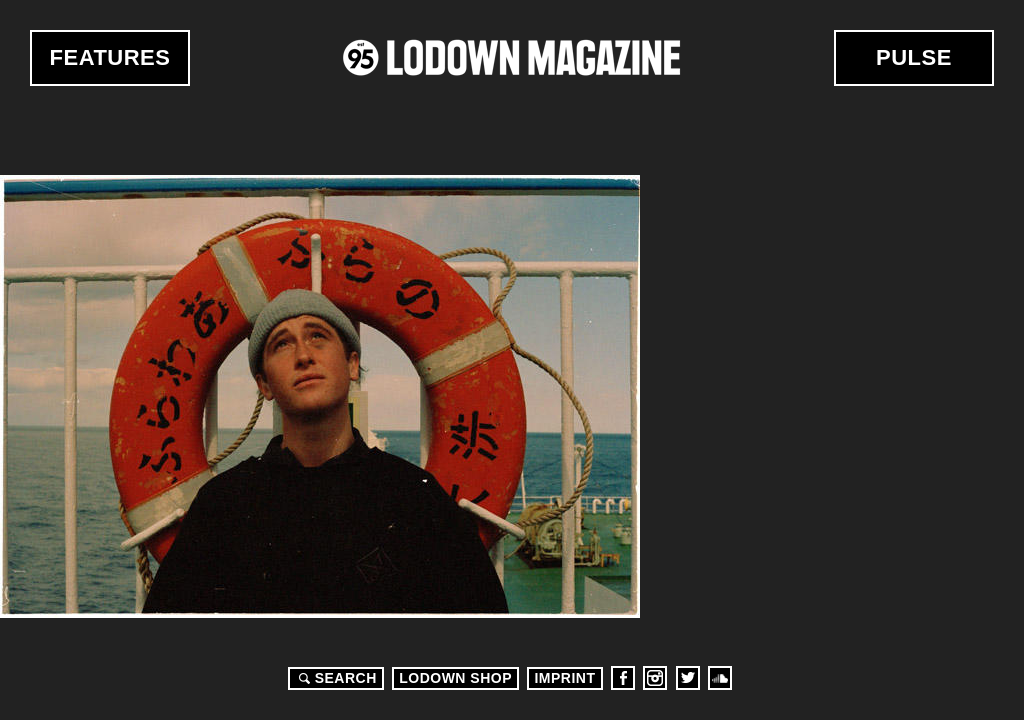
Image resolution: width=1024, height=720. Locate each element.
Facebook (623, 678)
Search (335, 678)
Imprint (564, 678)
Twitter (688, 678)
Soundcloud (720, 678)
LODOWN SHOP (455, 678)
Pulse (914, 57)
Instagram (655, 678)
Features (110, 57)
